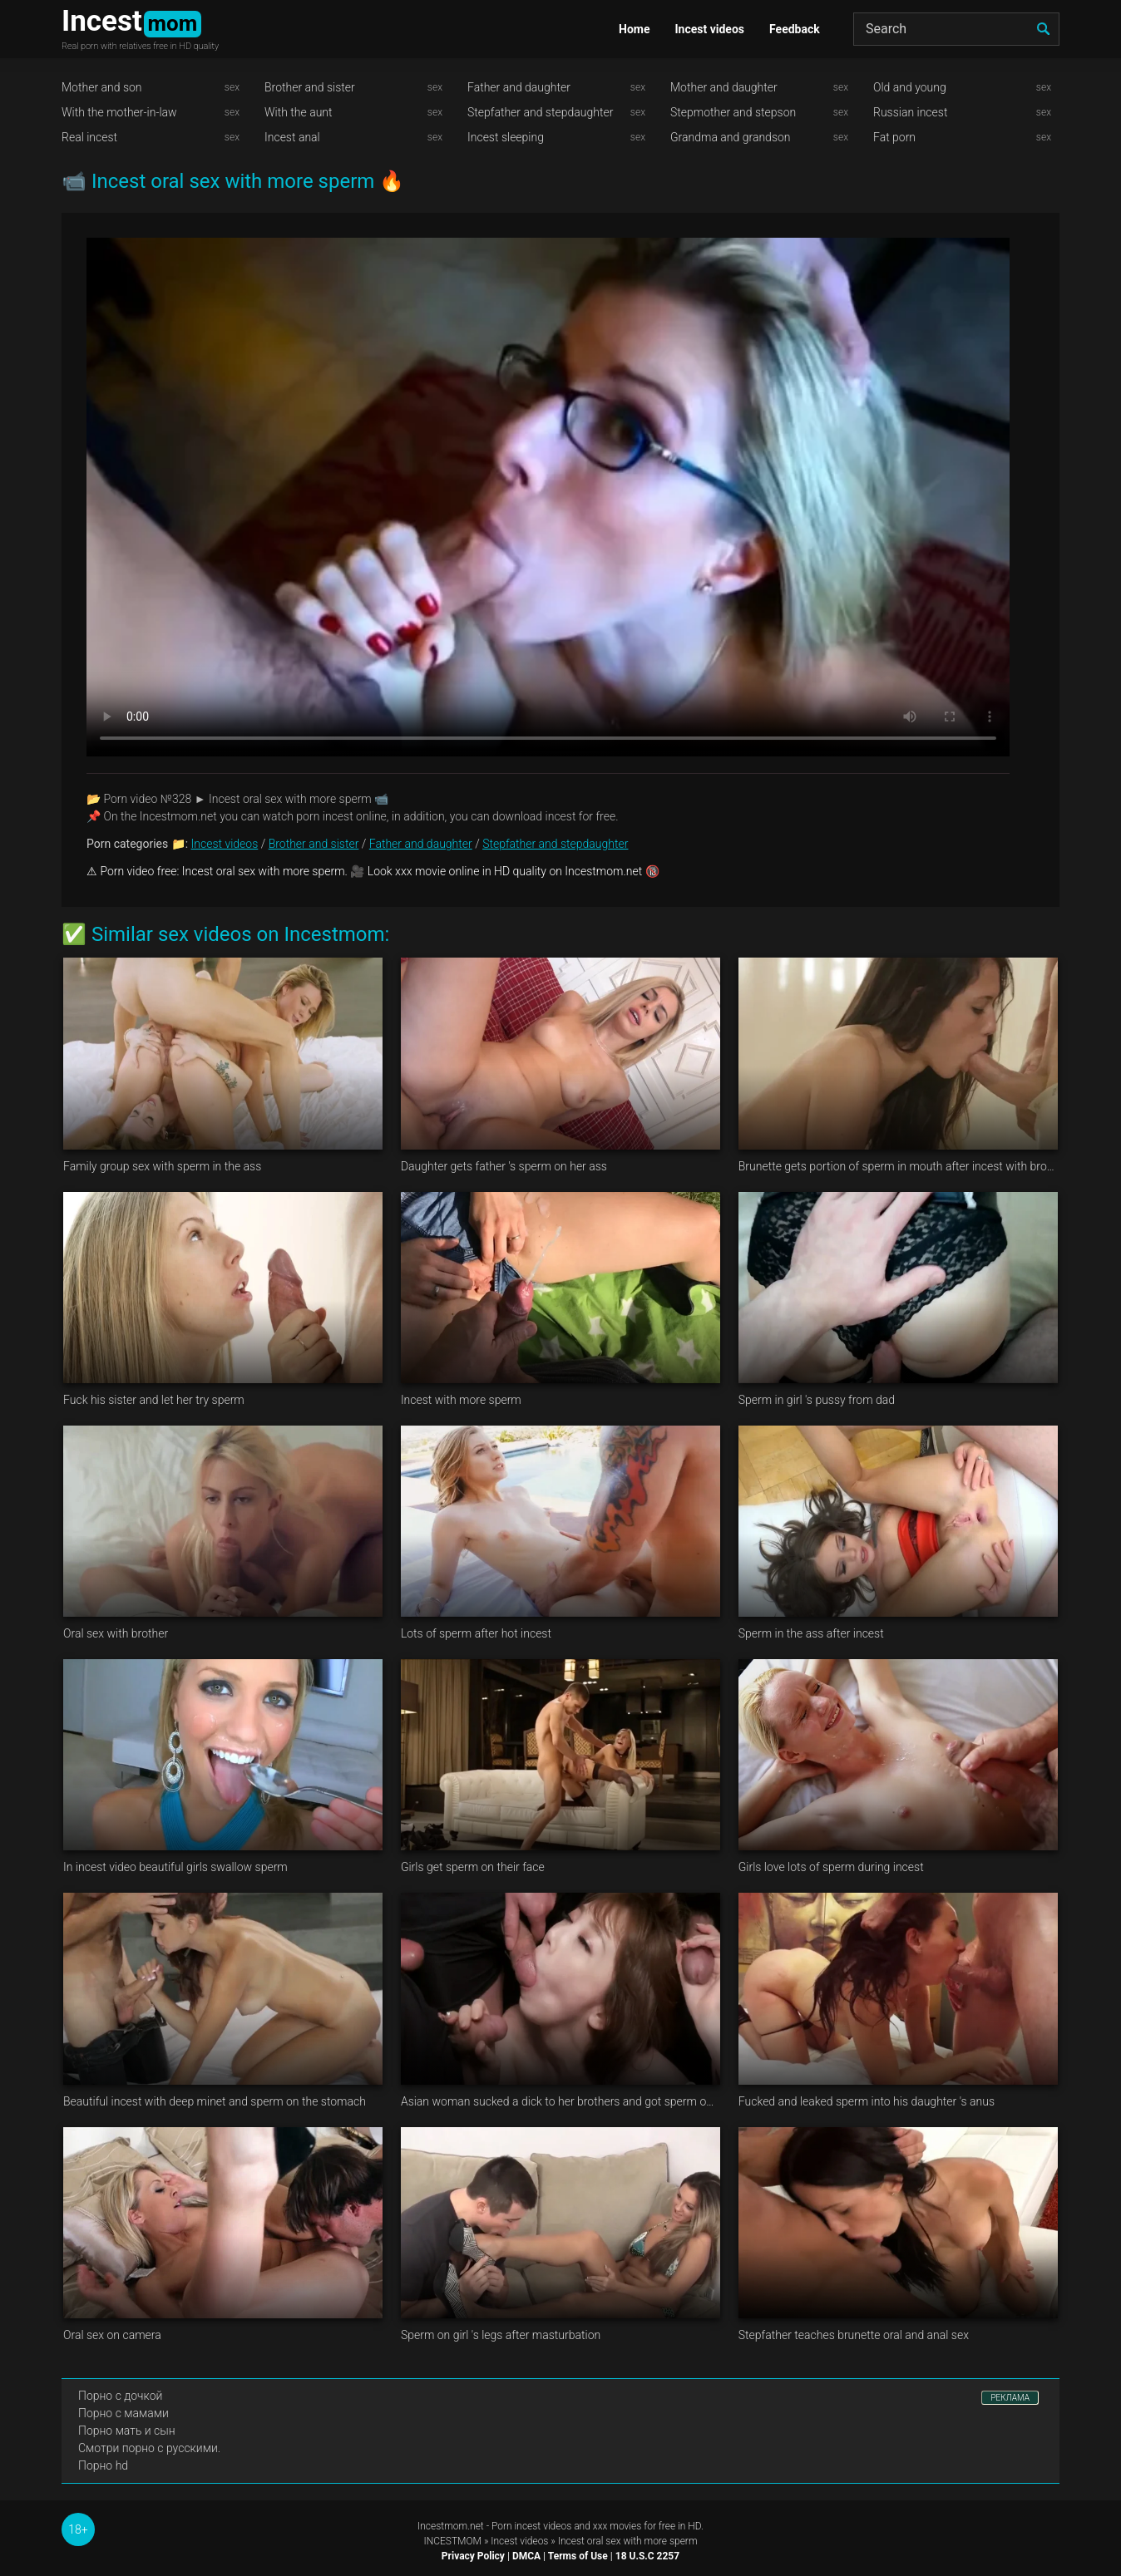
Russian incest (910, 112)
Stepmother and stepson (733, 112)
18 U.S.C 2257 (647, 2556)
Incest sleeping (505, 137)
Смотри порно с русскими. (149, 2448)
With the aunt (298, 112)
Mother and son (102, 87)
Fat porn (894, 137)
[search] (1042, 29)
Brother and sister (309, 87)
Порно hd (103, 2465)
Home (634, 29)
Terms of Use (578, 2556)
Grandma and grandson (730, 137)
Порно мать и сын (126, 2430)
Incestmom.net (450, 2526)
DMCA (526, 2556)
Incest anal (292, 137)
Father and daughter (518, 87)
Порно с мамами (123, 2413)
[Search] (956, 29)
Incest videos (709, 29)
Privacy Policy (473, 2556)
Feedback (794, 29)
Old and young (909, 87)
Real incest (89, 137)
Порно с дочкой (120, 2395)
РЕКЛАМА (1010, 2397)
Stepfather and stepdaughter (540, 112)
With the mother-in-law (119, 112)
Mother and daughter (724, 87)
